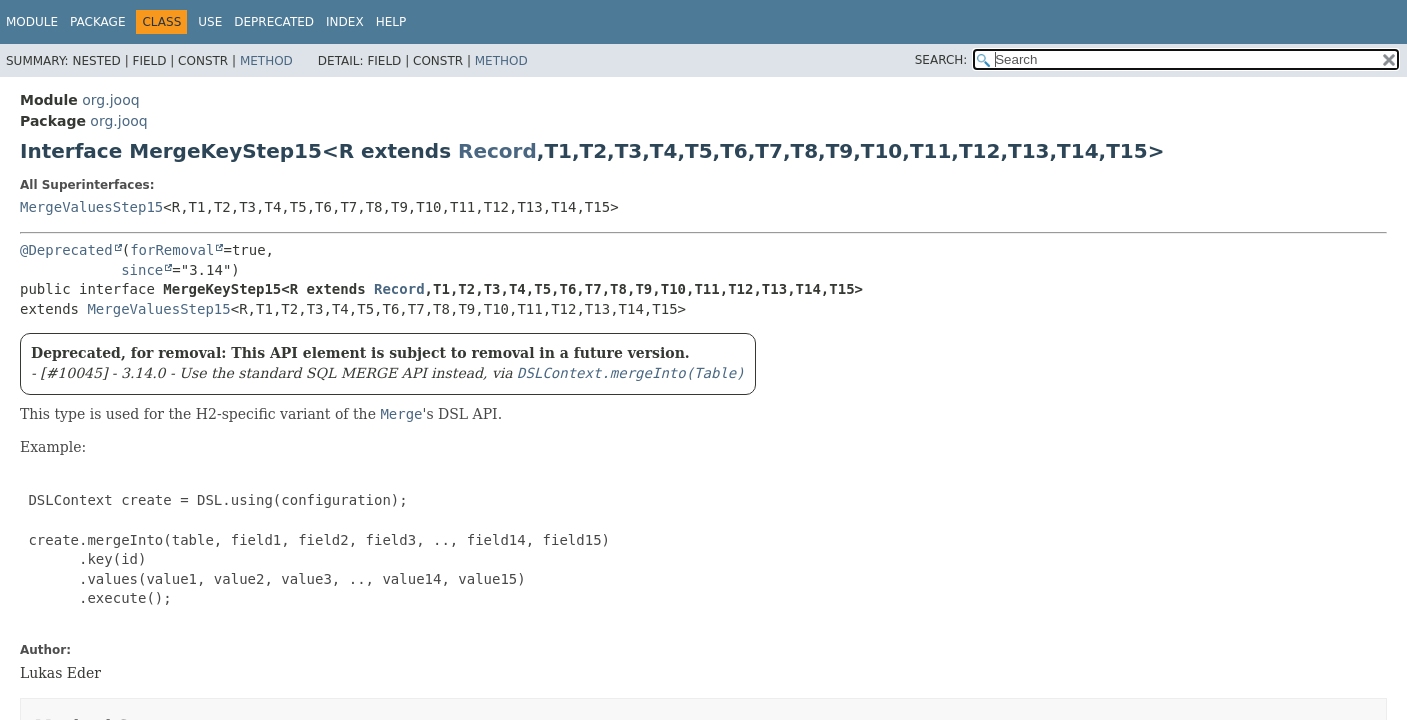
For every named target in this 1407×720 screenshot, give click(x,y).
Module (32, 22)
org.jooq (110, 100)
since (142, 270)
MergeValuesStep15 (91, 207)
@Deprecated (66, 250)
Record (497, 151)
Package (97, 22)
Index (345, 22)
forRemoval (172, 250)
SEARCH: (941, 60)
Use (210, 22)
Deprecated (274, 22)
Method (266, 61)
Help (391, 22)
